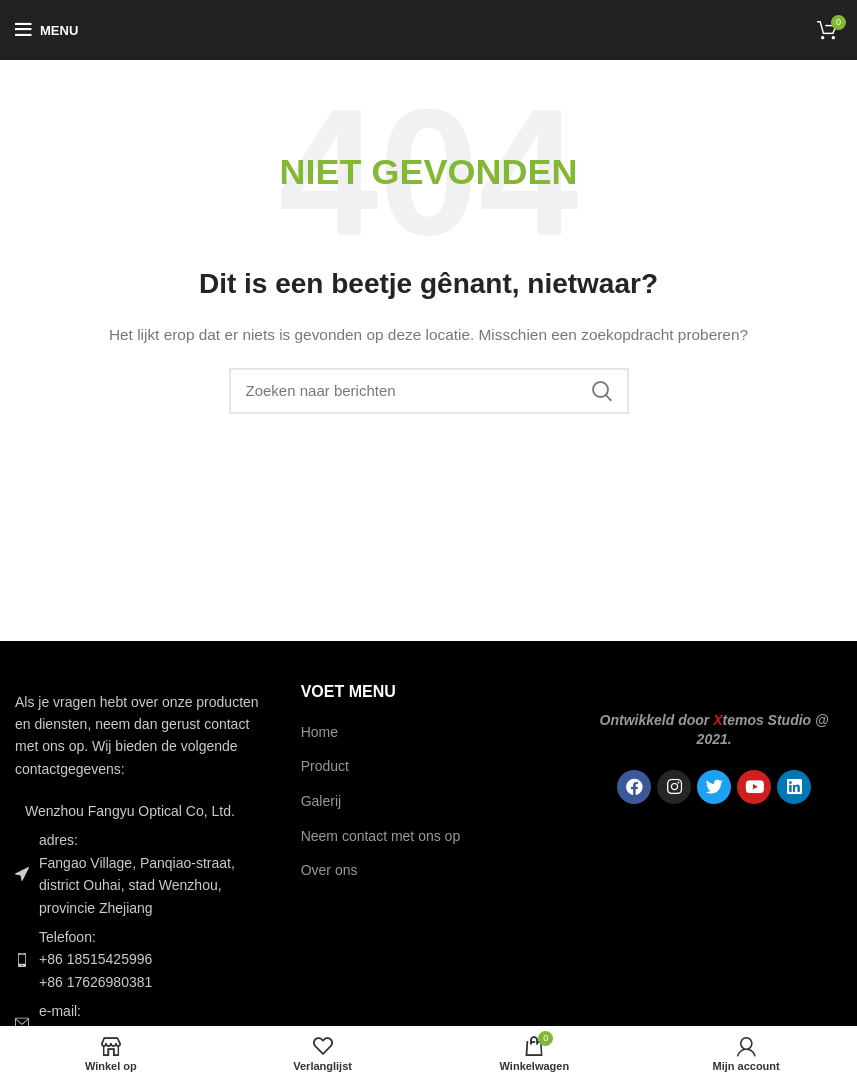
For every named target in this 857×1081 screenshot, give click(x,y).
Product (325, 766)
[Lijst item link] (143, 959)
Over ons (329, 870)
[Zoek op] (429, 391)
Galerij (321, 801)
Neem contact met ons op (381, 836)
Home (319, 732)
